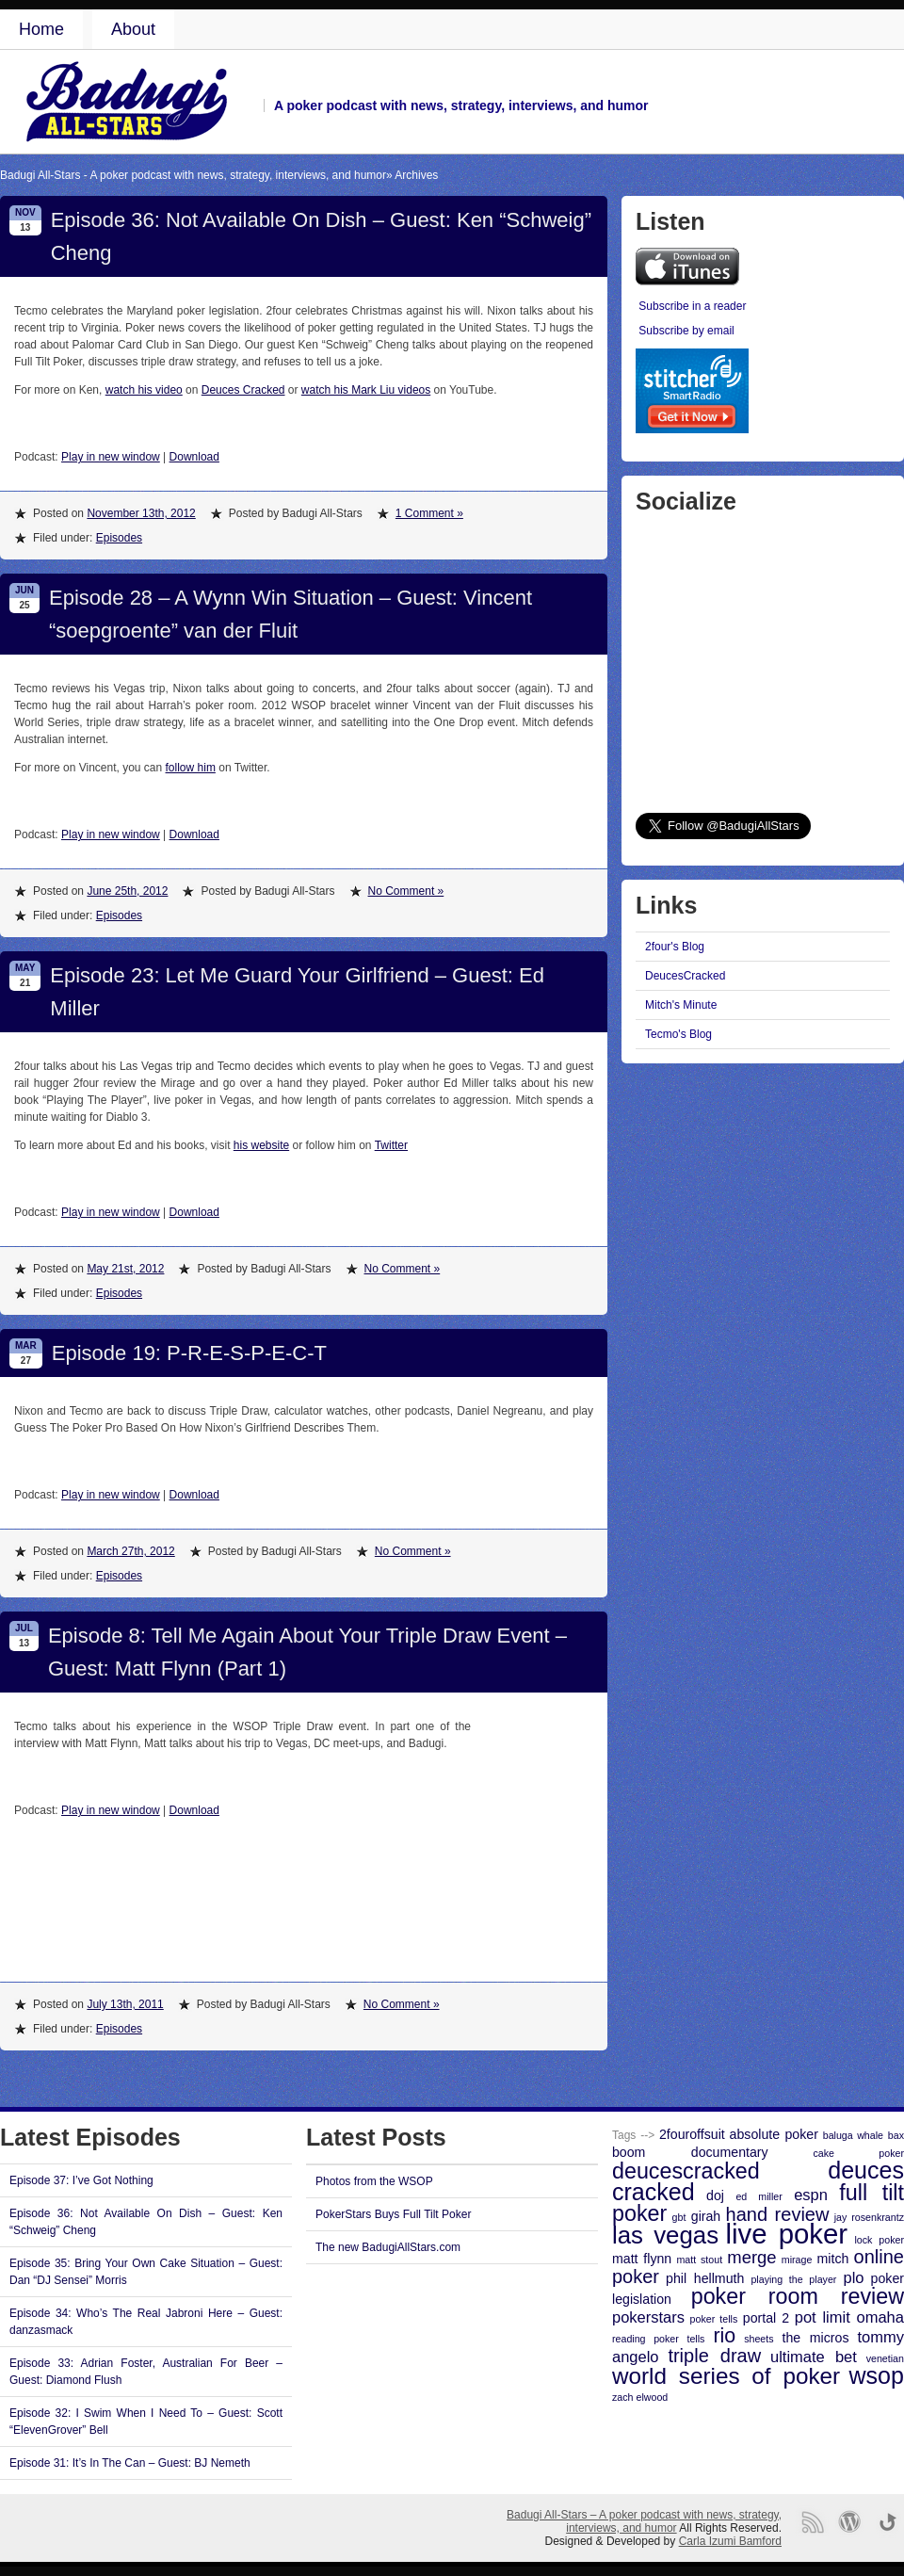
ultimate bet (813, 2356)
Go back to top (887, 2521)
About (133, 29)
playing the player (793, 2279)
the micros (816, 2337)
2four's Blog (674, 946)
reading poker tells (658, 2338)
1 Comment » (429, 513)
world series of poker (726, 2376)
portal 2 (766, 2317)
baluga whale (853, 2135)
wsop (876, 2375)
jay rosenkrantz (869, 2217)
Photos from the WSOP (374, 2181)
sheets (758, 2338)
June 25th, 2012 (127, 891)
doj (715, 2195)
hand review (778, 2214)
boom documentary (690, 2152)
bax (896, 2135)
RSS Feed (812, 2521)
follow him (191, 767)
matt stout (699, 2259)
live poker (787, 2233)
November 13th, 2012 (141, 513)
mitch (833, 2258)
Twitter (391, 1145)
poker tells (714, 2319)
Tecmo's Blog (678, 1034)
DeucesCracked (685, 975)
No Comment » (406, 891)
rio (724, 2336)
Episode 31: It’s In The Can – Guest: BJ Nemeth (129, 2463)
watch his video (144, 390)
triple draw (714, 2355)
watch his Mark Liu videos (365, 390)
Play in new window (110, 456)
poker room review (797, 2296)
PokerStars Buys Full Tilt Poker (393, 2214)
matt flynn (641, 2258)
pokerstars (648, 2317)
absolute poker (774, 2134)
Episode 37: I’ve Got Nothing (81, 2180)
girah (705, 2216)
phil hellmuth (705, 2278)
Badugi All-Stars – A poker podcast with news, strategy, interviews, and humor (644, 2521)
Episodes (119, 537)
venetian (885, 2358)
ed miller (758, 2196)
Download (194, 456)
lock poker (879, 2239)
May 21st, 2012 (125, 1268)
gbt (679, 2217)
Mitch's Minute (681, 1005)
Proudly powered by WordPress (849, 2521)
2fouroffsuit (692, 2134)
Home (41, 29)
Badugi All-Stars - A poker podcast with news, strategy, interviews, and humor (193, 175)
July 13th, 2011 (125, 2004)
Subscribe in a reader (692, 306)
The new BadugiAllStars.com (387, 2247)
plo (853, 2277)
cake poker (858, 2153)
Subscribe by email (686, 330)
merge (751, 2257)
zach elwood (640, 2397)
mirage (797, 2259)
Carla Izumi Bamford (730, 2541)
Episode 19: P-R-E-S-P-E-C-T (189, 1353)
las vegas (665, 2235)
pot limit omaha (849, 2317)
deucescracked (686, 2171)
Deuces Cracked (243, 390)
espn (811, 2194)
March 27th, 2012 (130, 1551)
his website (261, 1145)
